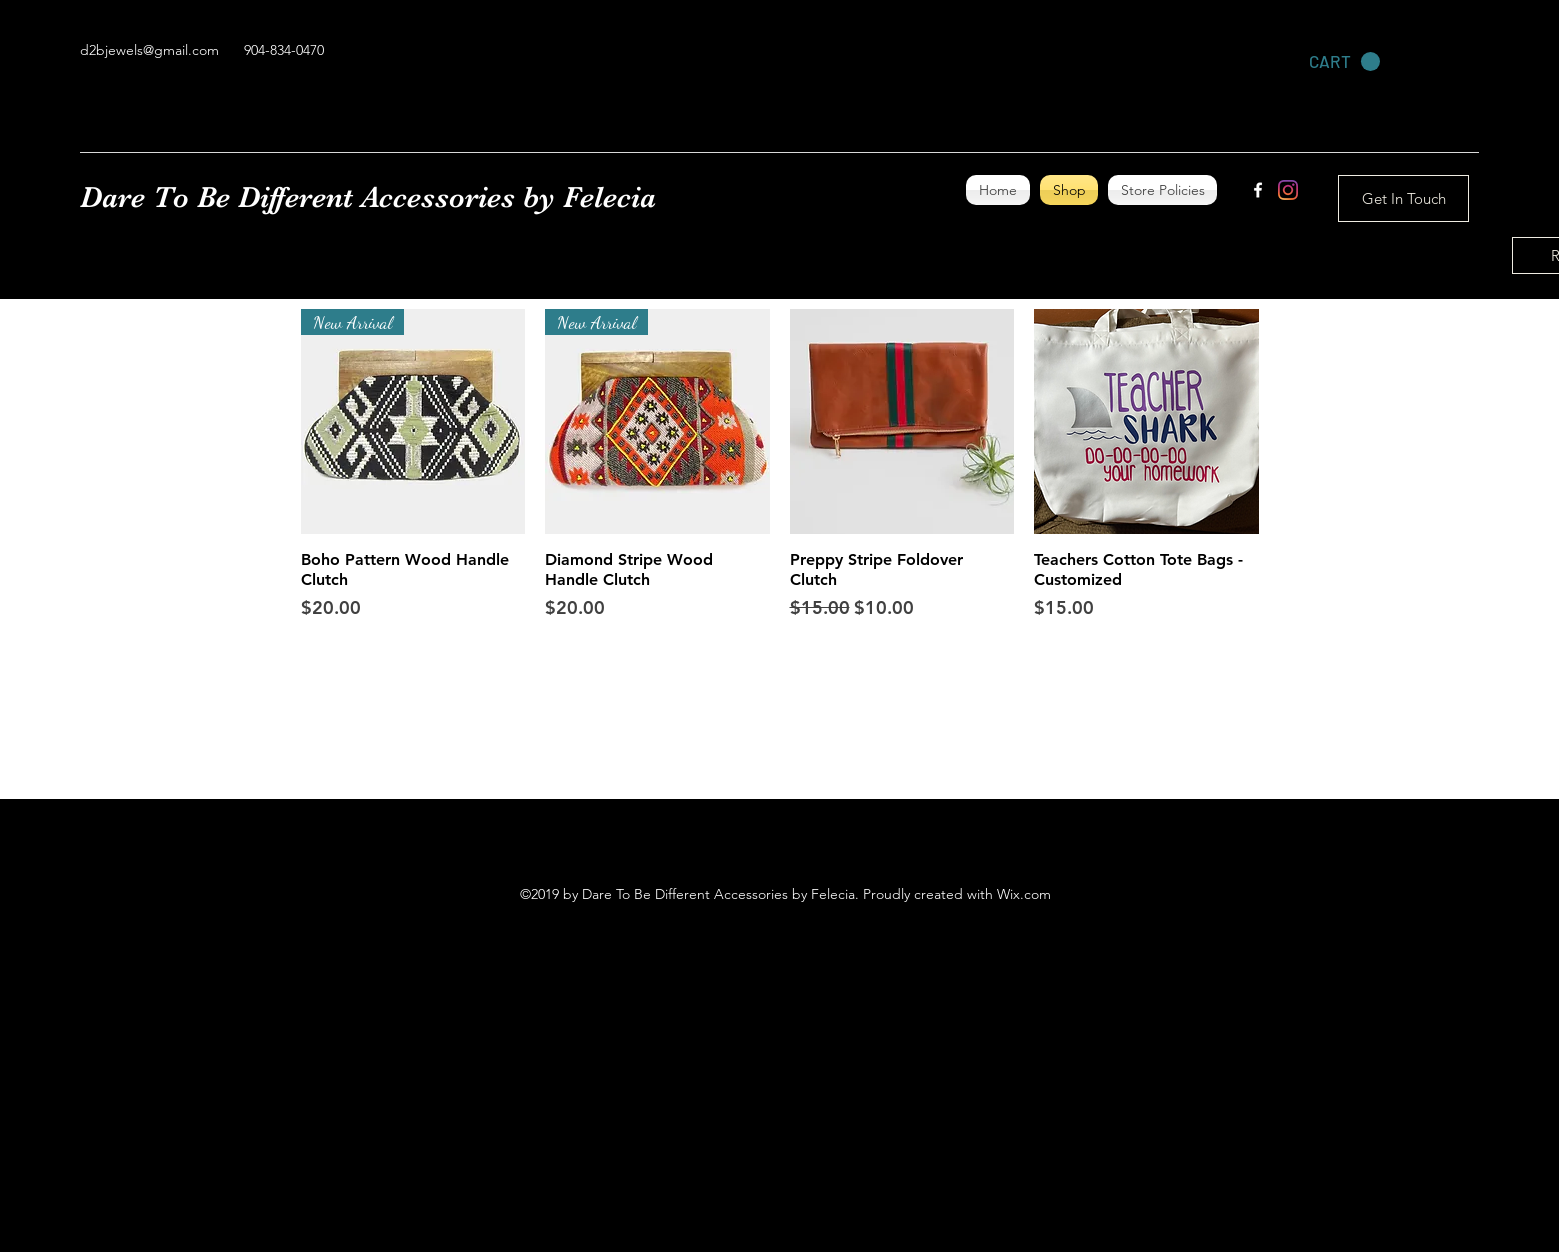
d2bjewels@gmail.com (149, 50)
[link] (1344, 62)
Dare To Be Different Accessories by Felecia (368, 197)
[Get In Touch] (1403, 198)
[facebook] (1258, 190)
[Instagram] (1288, 190)
